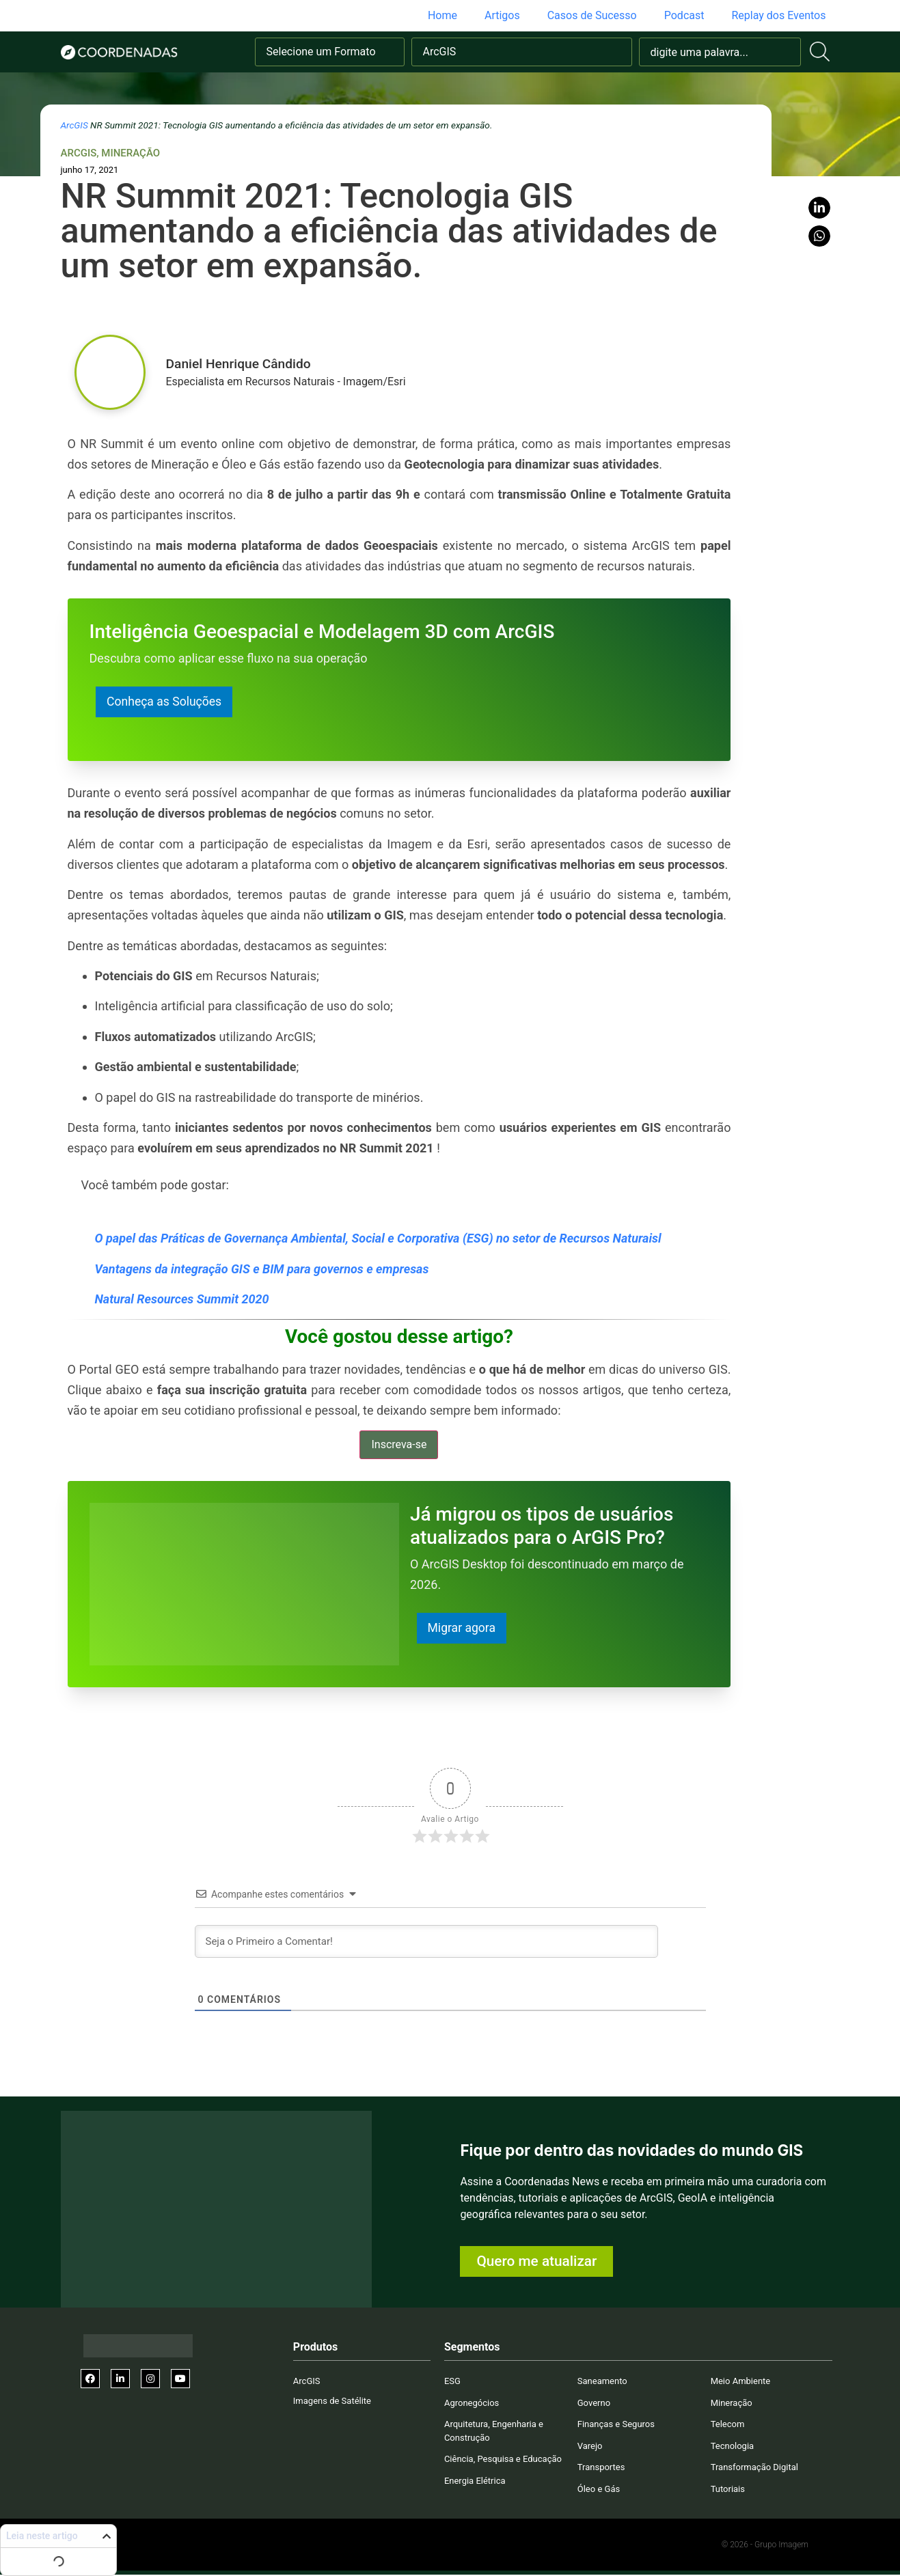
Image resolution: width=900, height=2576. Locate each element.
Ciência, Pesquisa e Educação (503, 2460)
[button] (819, 208)
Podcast (684, 15)
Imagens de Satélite (332, 2401)
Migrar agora (462, 1629)
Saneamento (602, 2382)
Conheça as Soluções (165, 702)
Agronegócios (471, 2403)
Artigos (502, 15)
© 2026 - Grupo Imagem (765, 2546)
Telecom (728, 2425)
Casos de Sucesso (592, 15)
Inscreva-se (398, 1445)
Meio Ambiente (741, 2382)
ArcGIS (74, 125)
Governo (593, 2403)
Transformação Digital (754, 2468)
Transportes (601, 2468)
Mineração (130, 153)
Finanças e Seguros (616, 2425)
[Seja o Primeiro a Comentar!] (426, 1942)
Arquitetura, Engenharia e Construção (493, 2432)
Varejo (590, 2446)
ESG (452, 2382)
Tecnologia (732, 2446)
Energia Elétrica (475, 2481)
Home (442, 15)
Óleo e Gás (598, 2489)
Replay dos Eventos (778, 15)
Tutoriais (728, 2489)
